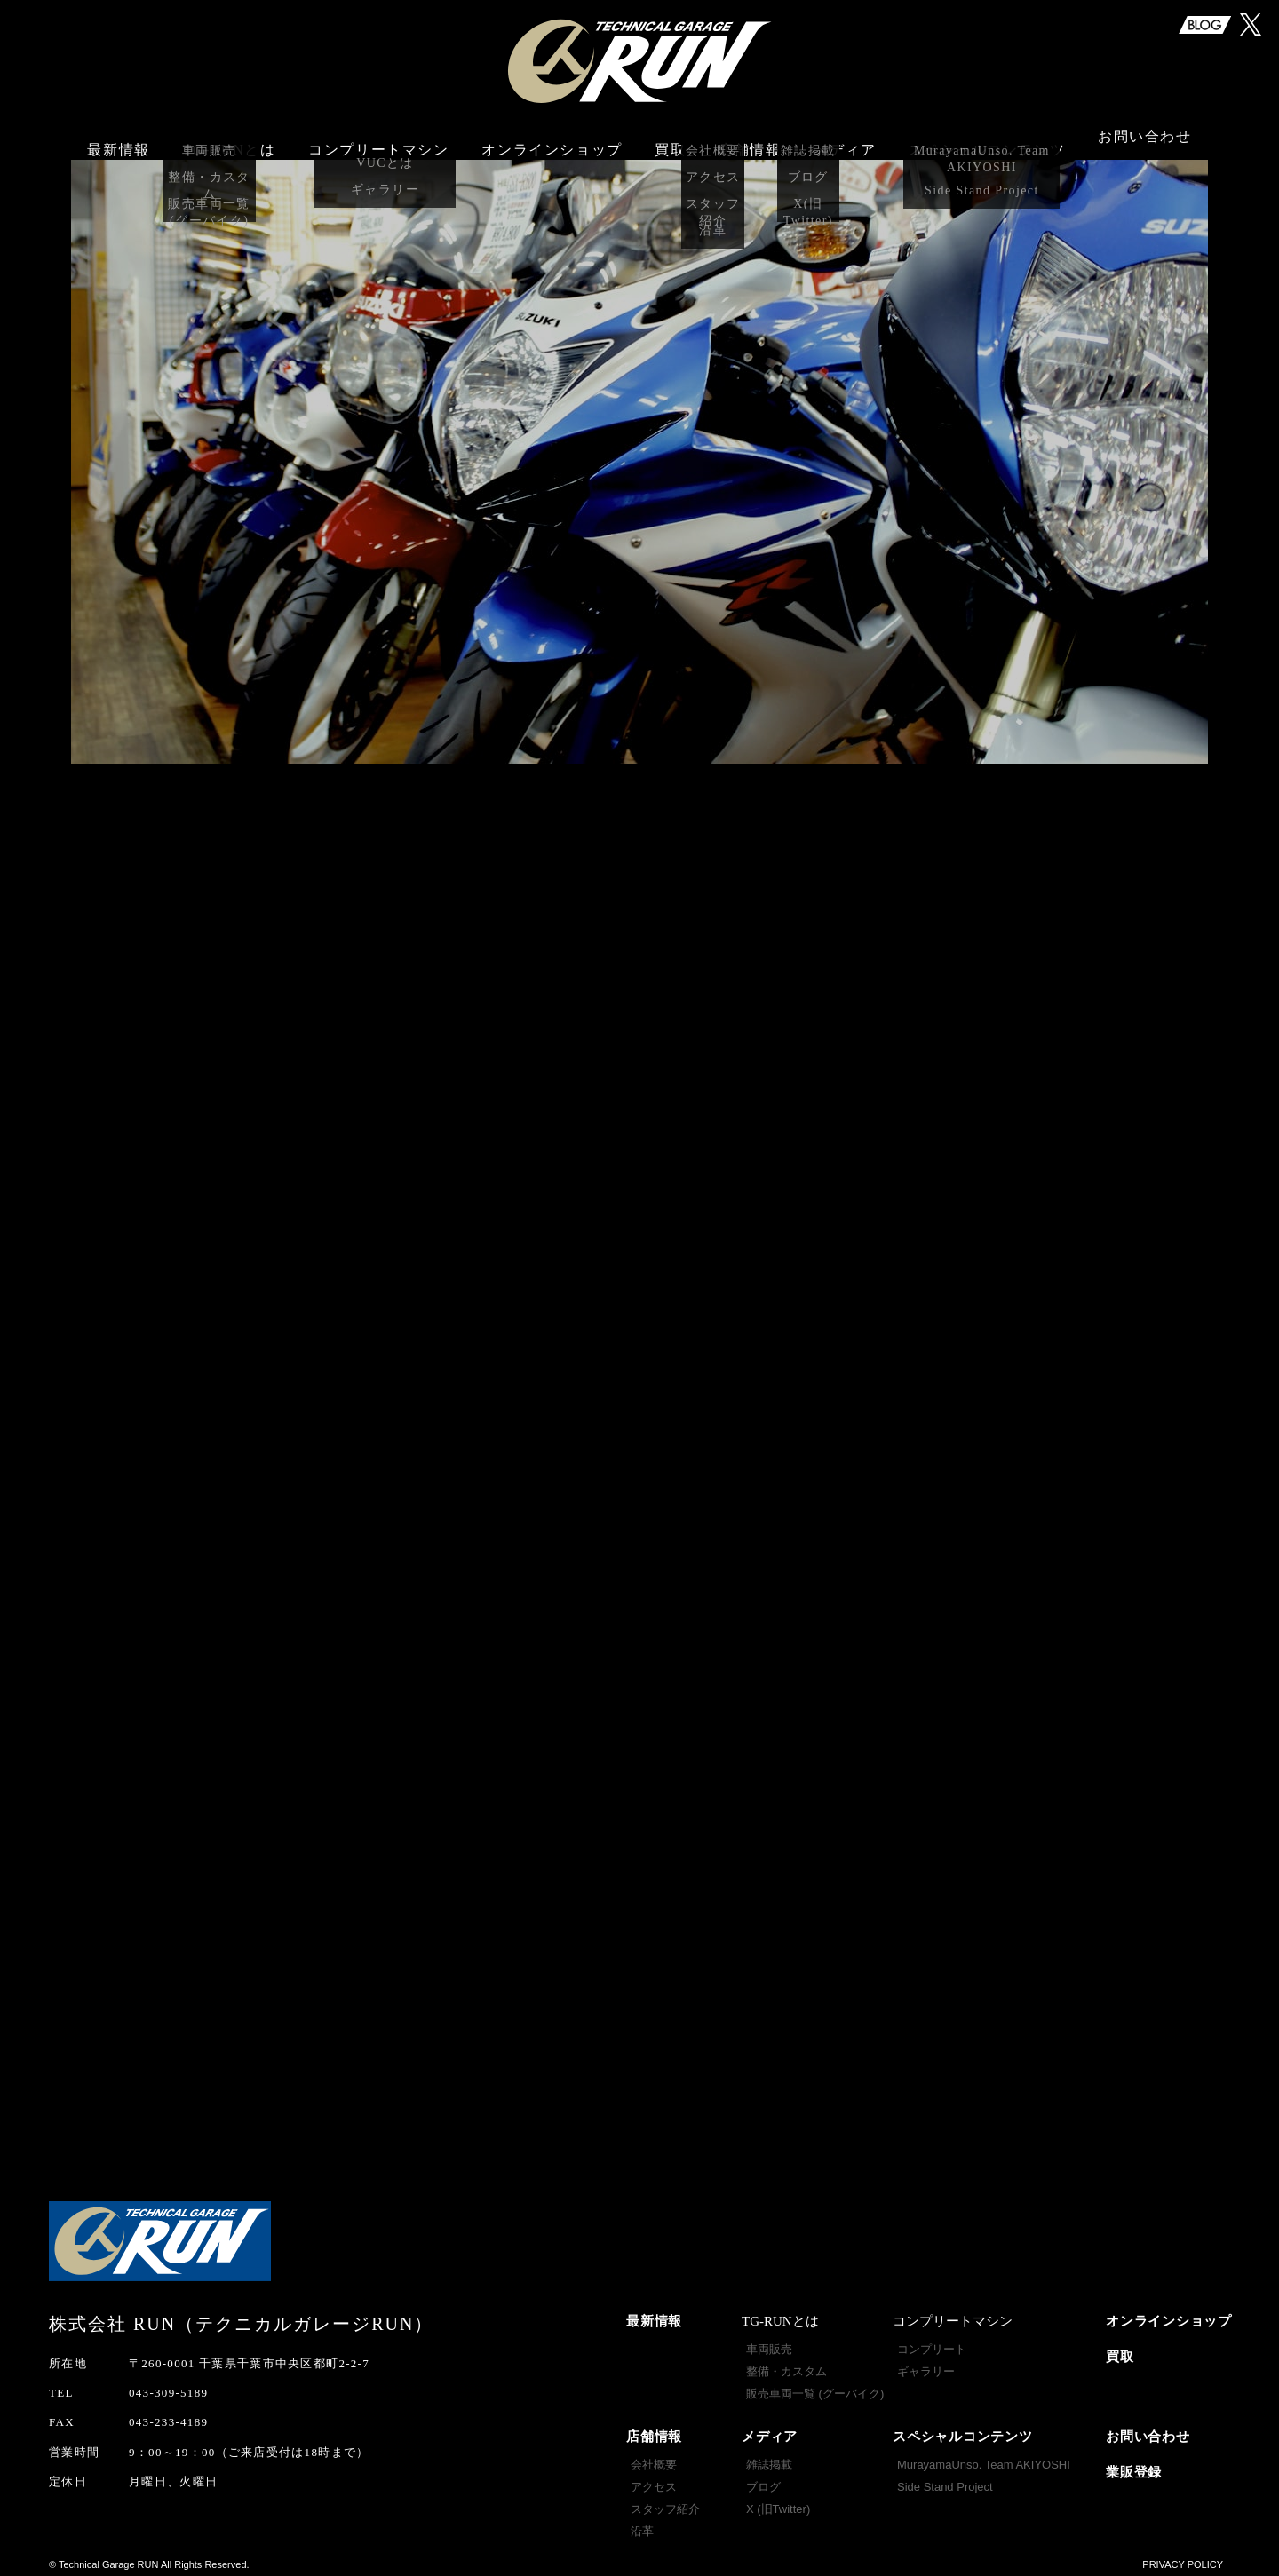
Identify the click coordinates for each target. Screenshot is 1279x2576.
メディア (770, 2429)
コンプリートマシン (378, 139)
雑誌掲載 (769, 2457)
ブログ (763, 2479)
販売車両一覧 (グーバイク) (815, 2386)
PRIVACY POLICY (1182, 2557)
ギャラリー (926, 2364)
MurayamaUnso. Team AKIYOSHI (983, 2457)
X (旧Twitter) (778, 2502)
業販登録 (1134, 2465)
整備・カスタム (786, 2364)
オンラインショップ (551, 139)
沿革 (642, 2524)
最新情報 (118, 139)
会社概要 (654, 2457)
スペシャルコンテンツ (963, 2429)
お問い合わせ (1145, 139)
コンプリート (931, 2342)
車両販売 (769, 2342)
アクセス (654, 2479)
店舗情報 (654, 2429)
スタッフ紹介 (665, 2502)
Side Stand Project (945, 2479)
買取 (670, 139)
